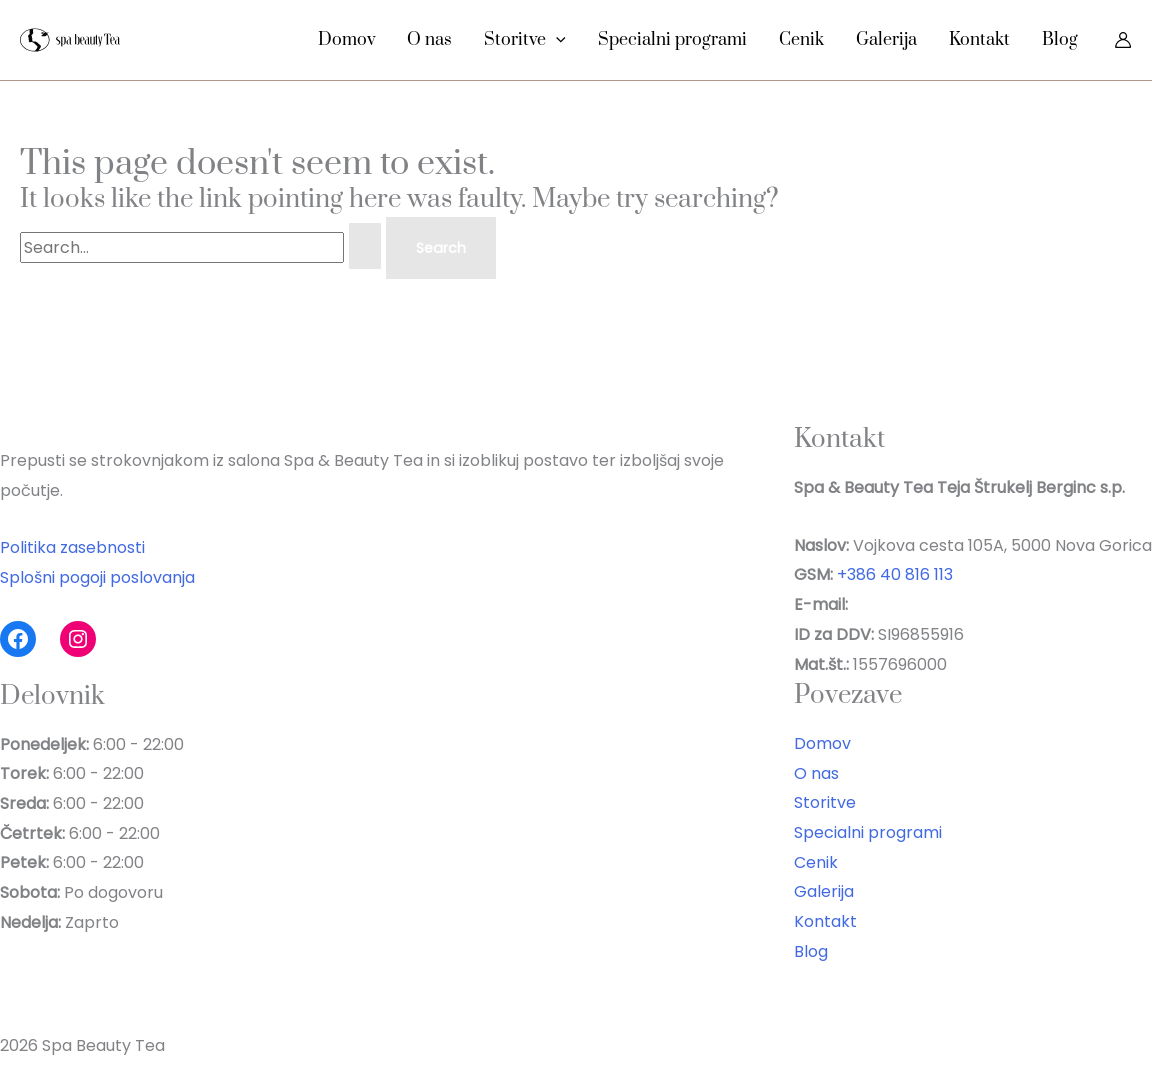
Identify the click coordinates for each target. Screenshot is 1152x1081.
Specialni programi (672, 40)
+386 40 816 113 (895, 574)
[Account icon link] (1123, 40)
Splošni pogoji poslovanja (97, 577)
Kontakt (979, 40)
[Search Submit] (365, 246)
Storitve (525, 40)
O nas (429, 40)
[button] (556, 40)
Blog (1060, 40)
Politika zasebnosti (72, 547)
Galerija (886, 40)
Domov (346, 40)
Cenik (801, 40)
